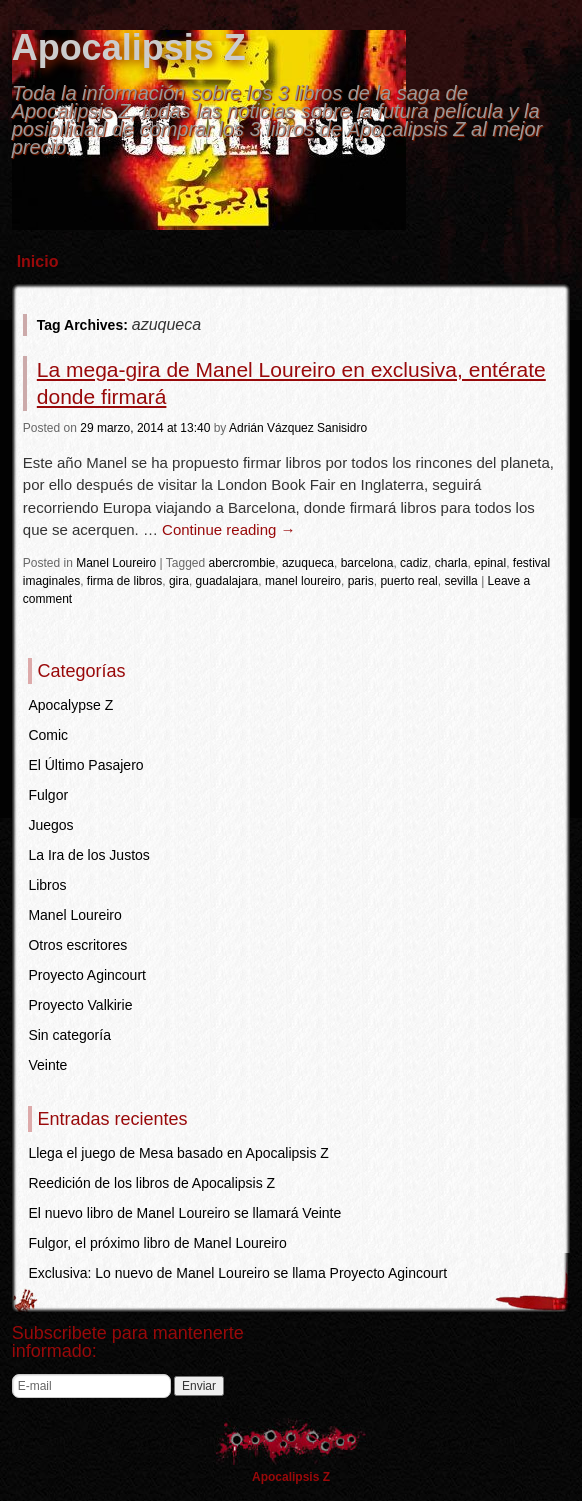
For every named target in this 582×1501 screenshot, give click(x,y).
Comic (48, 735)
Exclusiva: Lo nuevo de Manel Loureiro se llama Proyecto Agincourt (237, 1273)
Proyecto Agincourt (87, 975)
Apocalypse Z (70, 705)
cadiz (414, 563)
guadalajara (227, 581)
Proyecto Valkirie (80, 1005)
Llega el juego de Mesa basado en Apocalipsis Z (178, 1153)
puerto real (408, 581)
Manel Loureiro (116, 563)
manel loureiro (303, 581)
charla (451, 563)
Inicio (38, 261)
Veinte (47, 1065)
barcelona (367, 563)
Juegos (50, 825)
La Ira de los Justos (88, 855)
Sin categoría (69, 1035)
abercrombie (242, 563)
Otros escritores (77, 945)
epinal (490, 563)
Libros (47, 885)
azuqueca (308, 563)
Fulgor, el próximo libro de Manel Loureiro (157, 1243)
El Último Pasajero (85, 765)
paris (361, 581)
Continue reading (228, 529)
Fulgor (48, 795)
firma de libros (124, 581)
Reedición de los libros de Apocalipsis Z (151, 1183)
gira (179, 581)
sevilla (460, 581)
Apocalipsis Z (129, 47)
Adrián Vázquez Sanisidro (298, 428)
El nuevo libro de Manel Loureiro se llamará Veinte (184, 1213)
